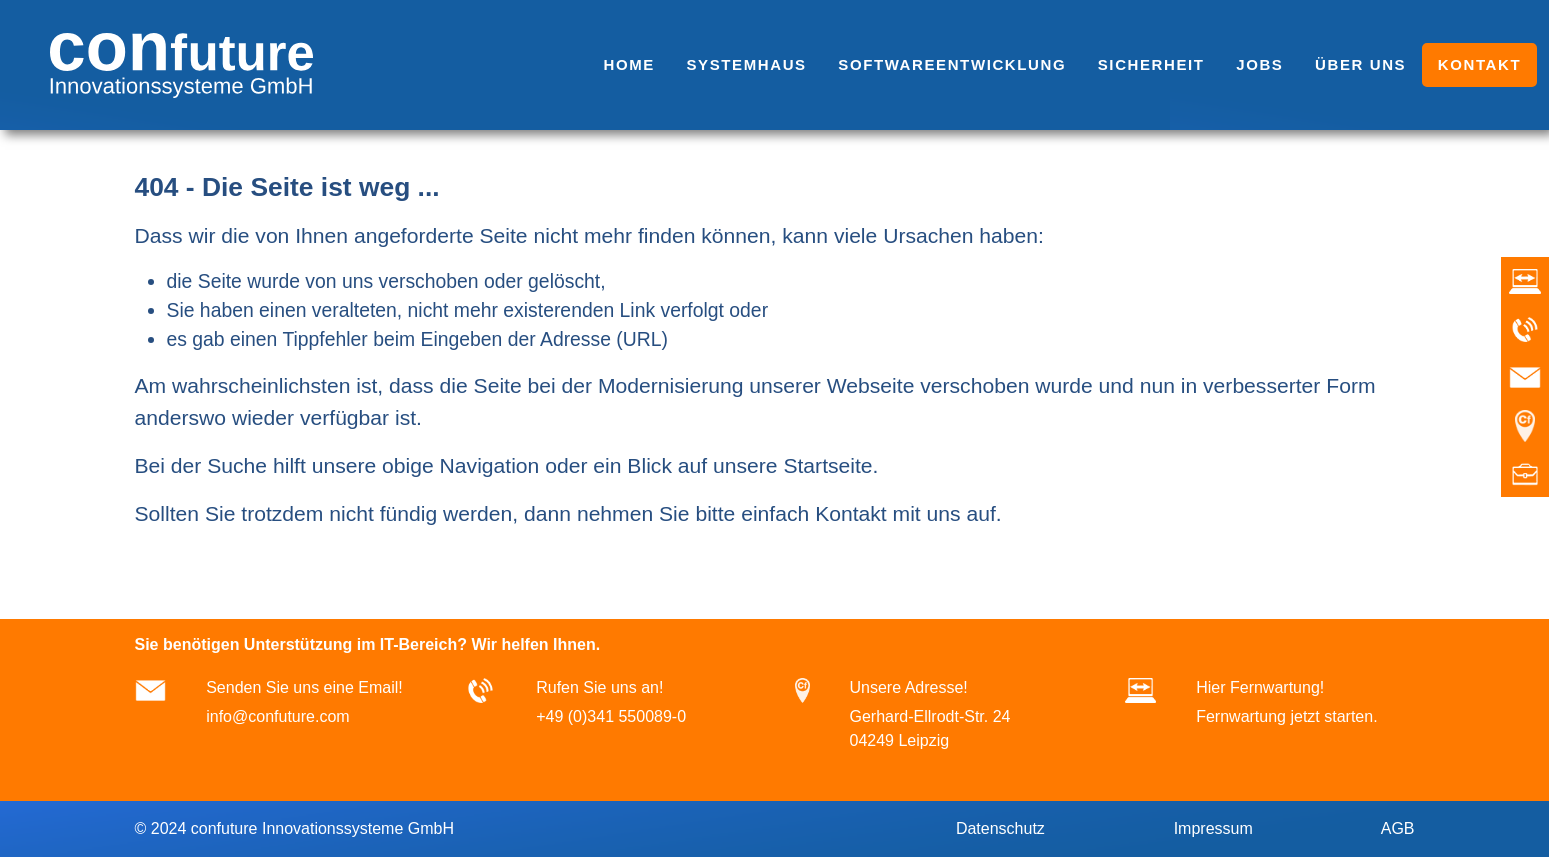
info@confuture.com (277, 716)
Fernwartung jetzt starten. (1286, 716)
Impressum (1211, 828)
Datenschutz (997, 828)
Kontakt (851, 513)
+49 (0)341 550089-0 (611, 716)
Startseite (827, 465)
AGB (1395, 828)
